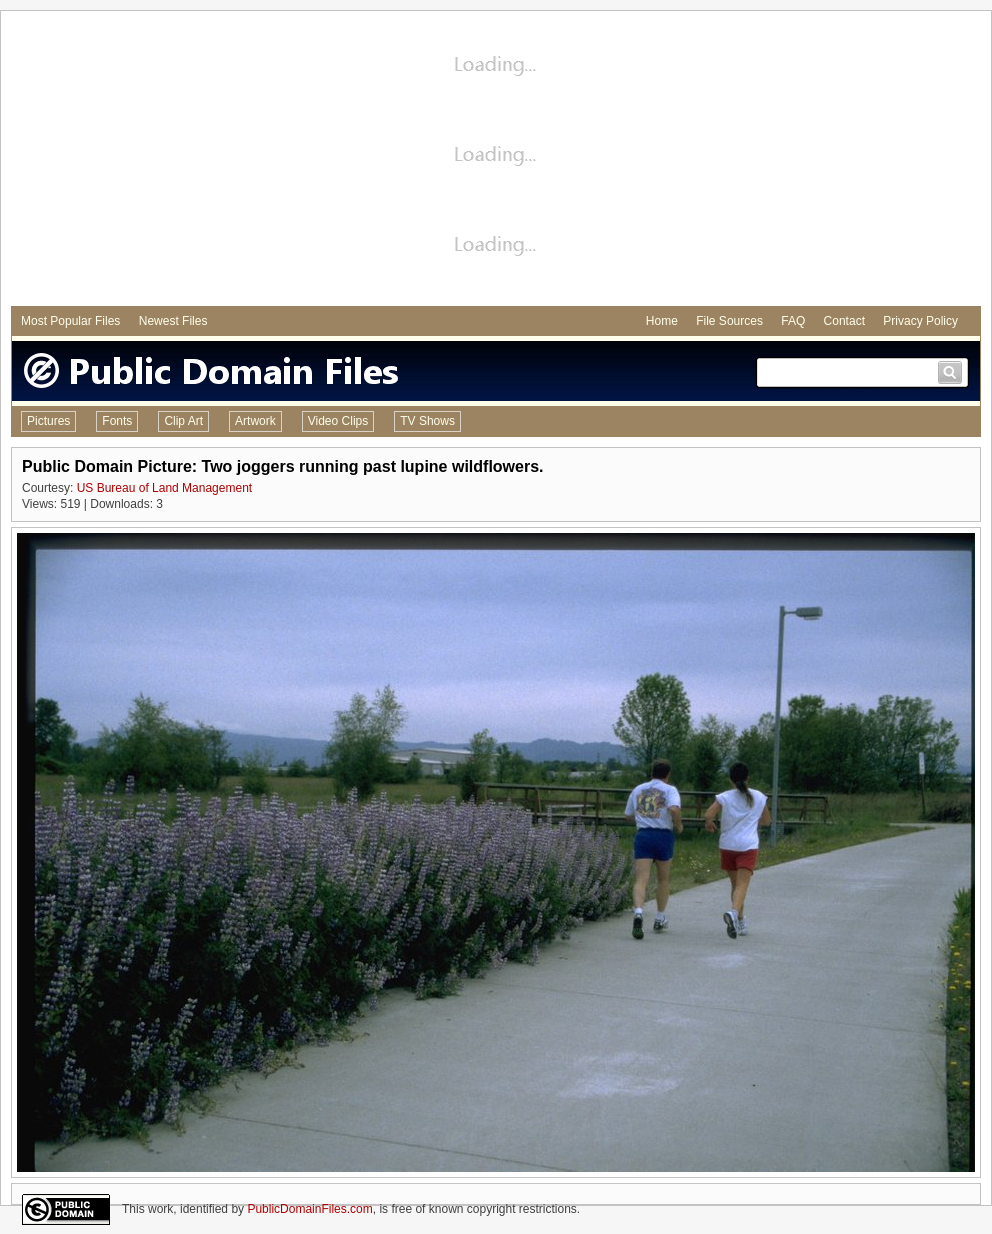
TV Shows (427, 421)
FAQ (793, 321)
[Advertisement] (496, 161)
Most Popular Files (70, 321)
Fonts (117, 421)
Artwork (255, 421)
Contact (844, 321)
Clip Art (183, 421)
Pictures (48, 421)
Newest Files (173, 321)
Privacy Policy (920, 321)
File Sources (729, 321)
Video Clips (338, 421)
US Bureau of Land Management (164, 488)
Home (662, 321)
